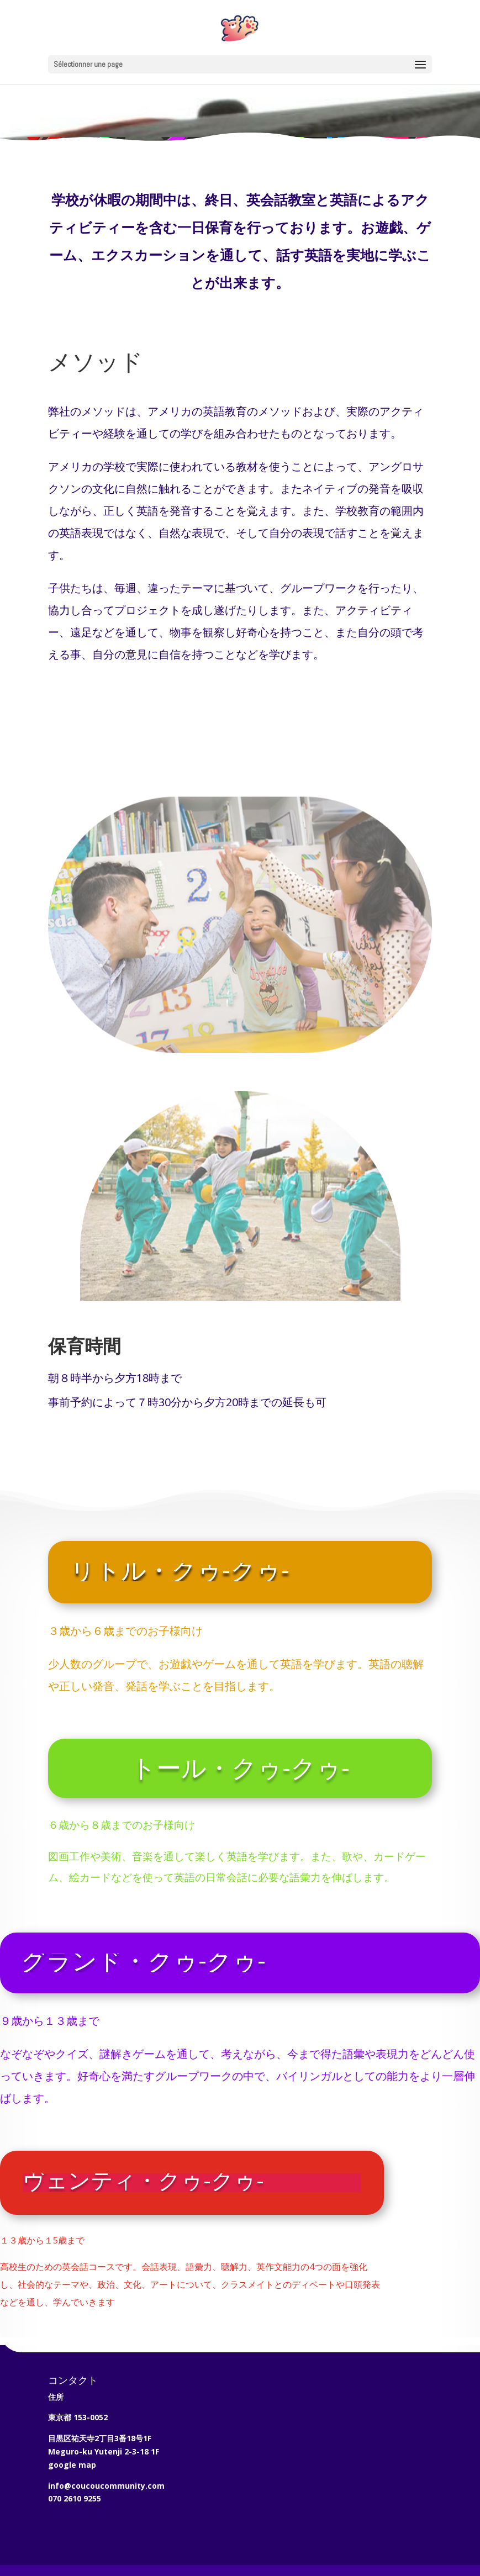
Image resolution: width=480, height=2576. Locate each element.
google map (72, 2464)
